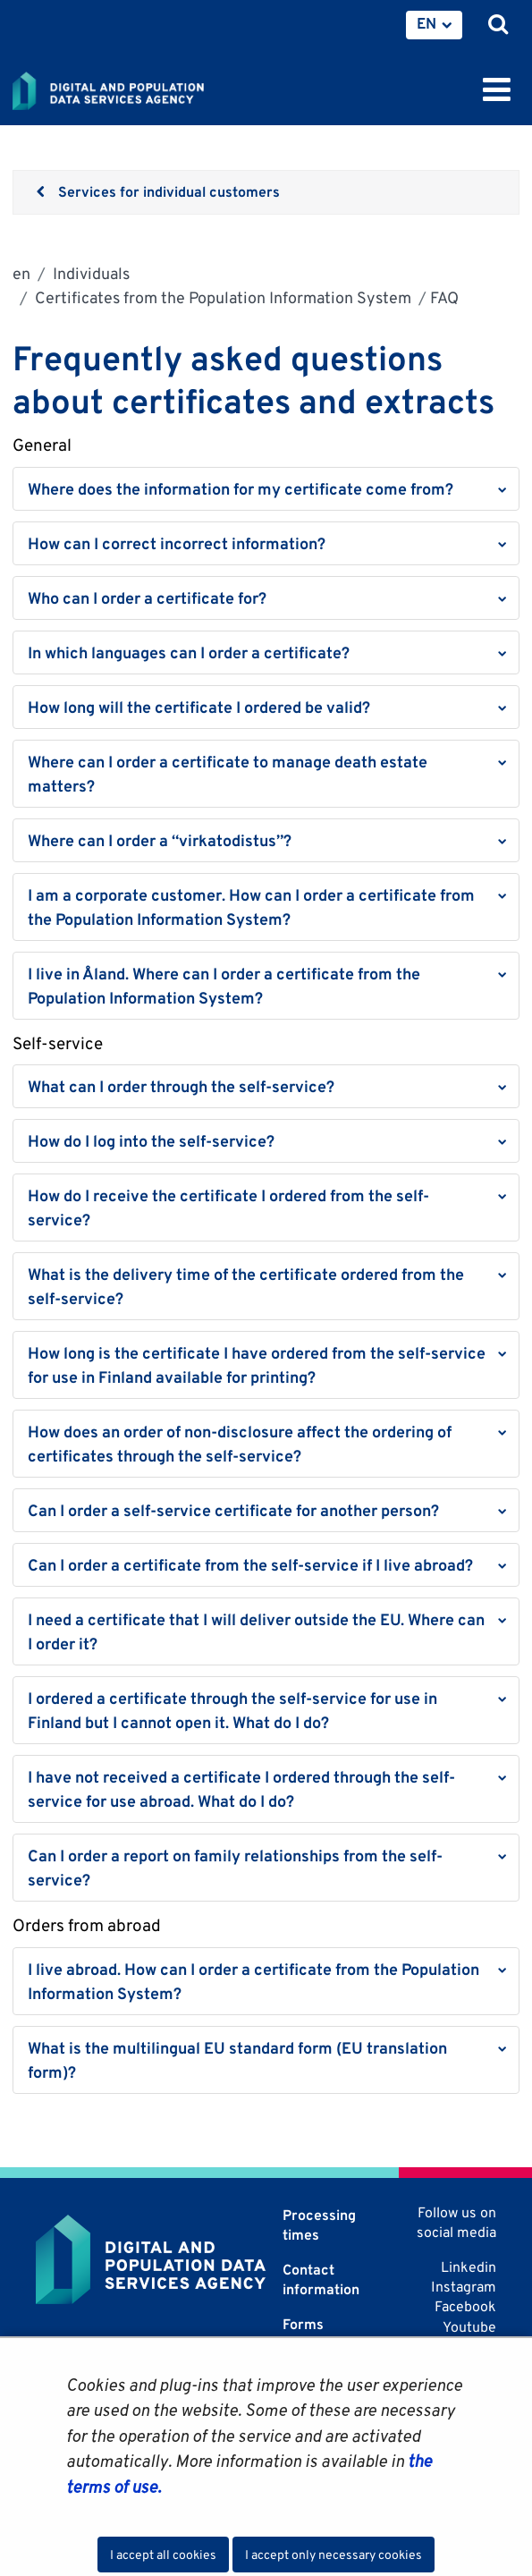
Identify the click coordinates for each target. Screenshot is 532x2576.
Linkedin (468, 2267)
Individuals (89, 273)
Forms (303, 2324)
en (21, 273)
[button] (266, 489)
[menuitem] (434, 25)
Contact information (321, 2279)
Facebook (465, 2306)
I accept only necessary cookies (333, 2554)
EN (426, 23)
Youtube (469, 2327)
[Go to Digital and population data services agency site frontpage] (148, 87)
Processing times (319, 2225)
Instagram (463, 2286)
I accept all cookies (163, 2554)
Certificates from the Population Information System (221, 297)
